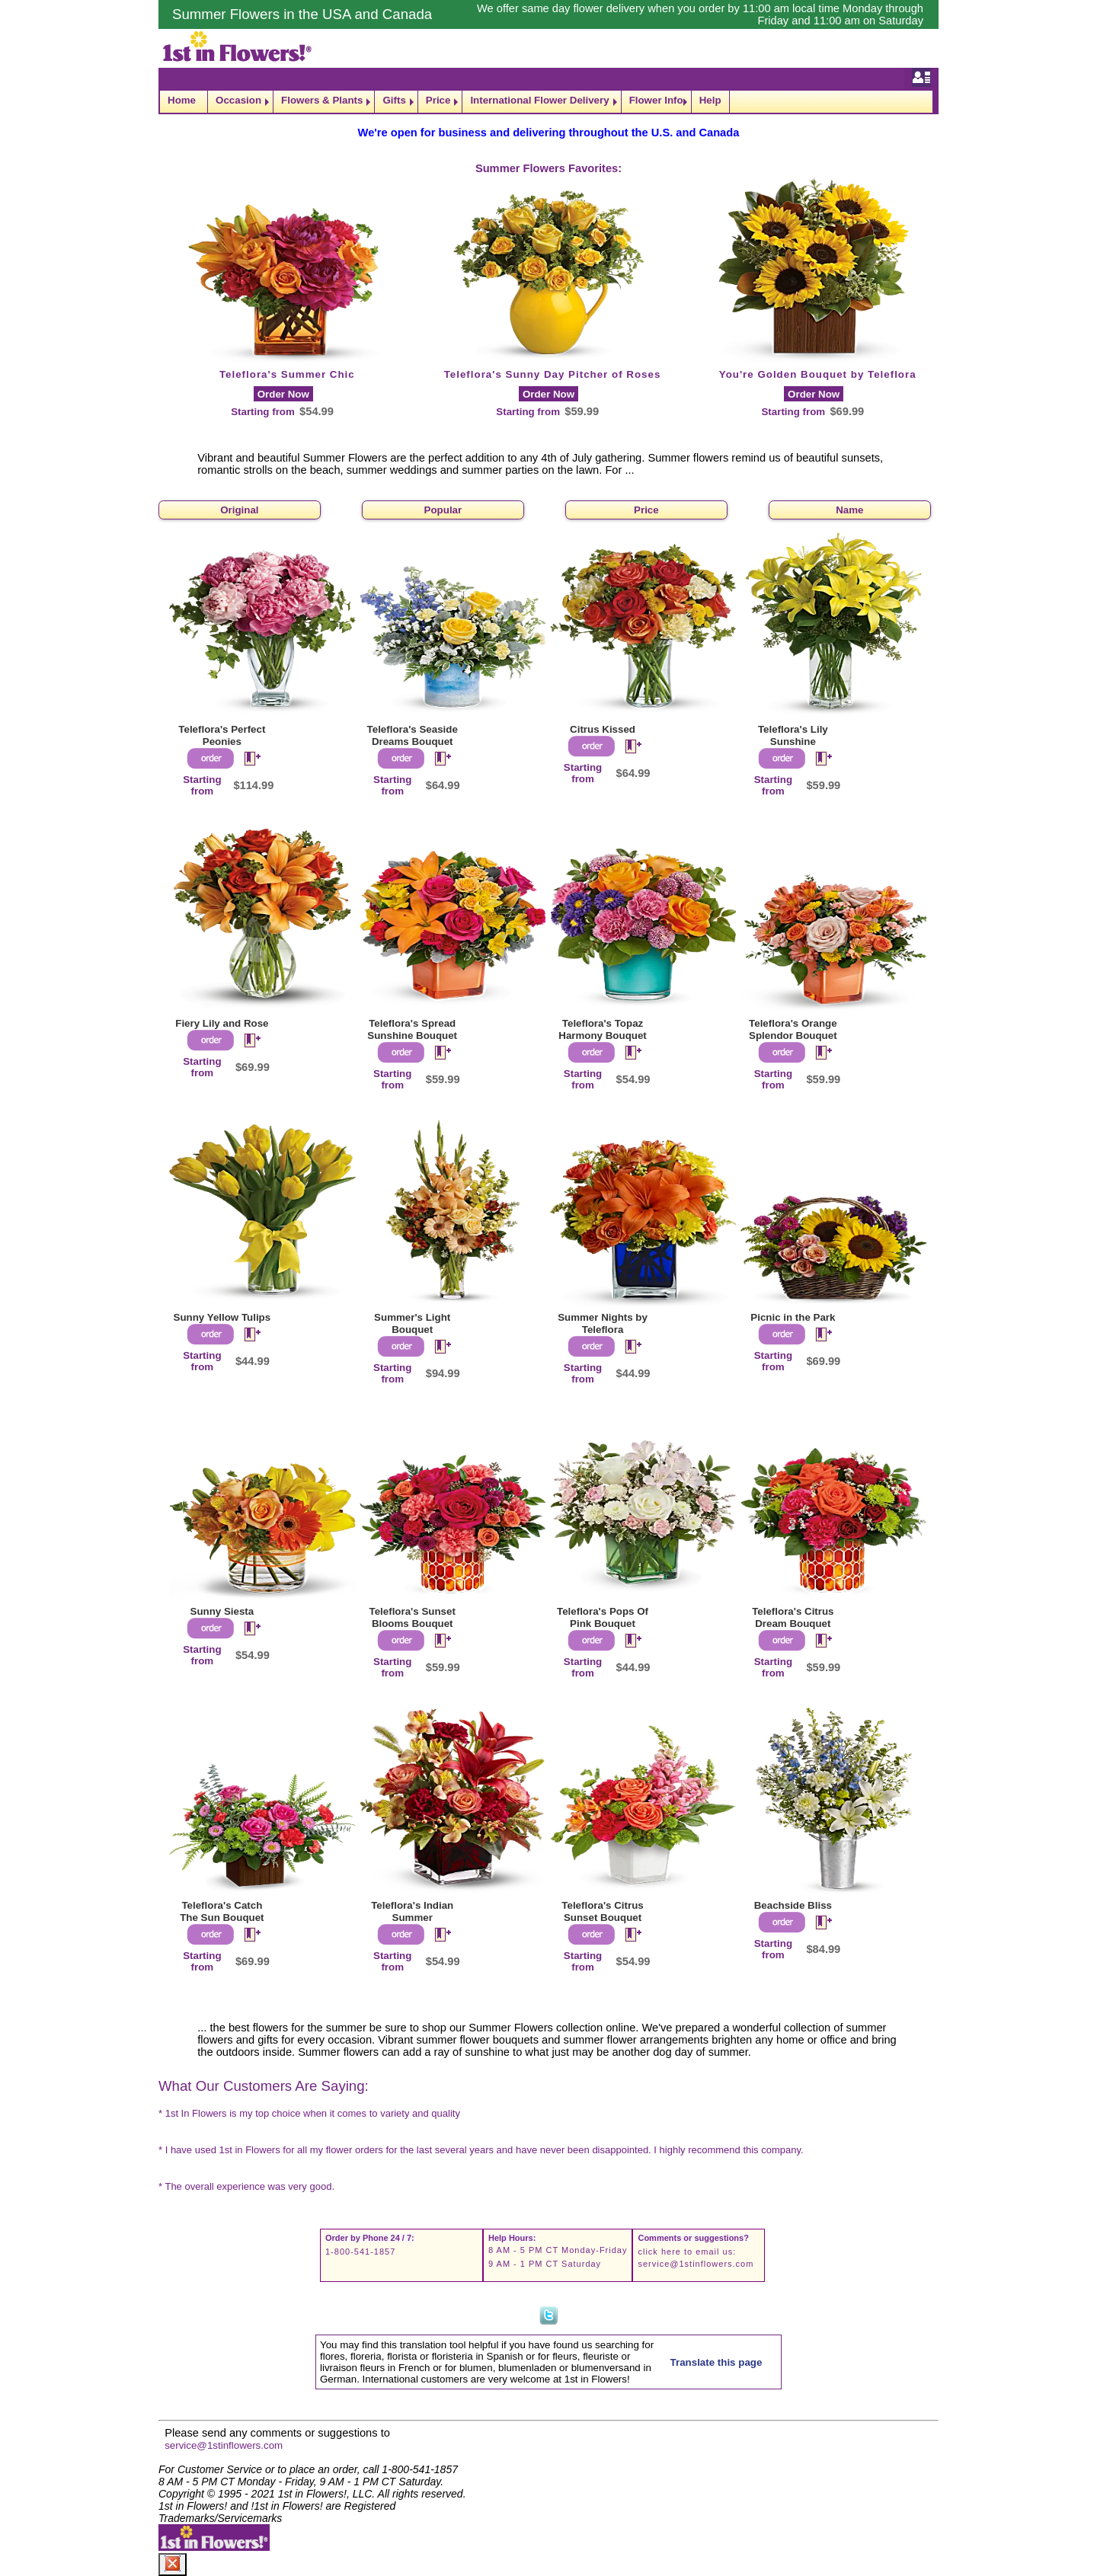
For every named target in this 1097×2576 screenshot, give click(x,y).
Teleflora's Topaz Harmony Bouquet (602, 1029)
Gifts (393, 100)
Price (438, 100)
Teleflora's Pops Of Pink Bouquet (602, 1617)
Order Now (283, 394)
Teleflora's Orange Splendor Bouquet (793, 1029)
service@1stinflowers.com (695, 2263)
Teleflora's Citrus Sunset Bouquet (602, 1911)
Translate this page (716, 2362)
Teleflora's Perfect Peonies (221, 735)
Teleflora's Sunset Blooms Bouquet (412, 1617)
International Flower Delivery (539, 100)
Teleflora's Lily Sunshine (793, 735)
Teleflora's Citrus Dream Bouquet (792, 1617)
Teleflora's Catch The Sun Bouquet (222, 1911)
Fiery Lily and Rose (221, 1023)
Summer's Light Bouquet (412, 1323)
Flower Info (656, 100)
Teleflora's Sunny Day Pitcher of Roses (552, 374)
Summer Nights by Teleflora (603, 1323)
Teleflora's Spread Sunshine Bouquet (412, 1029)
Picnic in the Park (792, 1317)
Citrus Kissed (602, 729)
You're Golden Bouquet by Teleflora (817, 374)
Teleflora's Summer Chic (287, 374)
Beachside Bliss (793, 1905)
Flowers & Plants (322, 100)
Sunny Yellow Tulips (222, 1317)
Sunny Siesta (222, 1611)
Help (710, 100)
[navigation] (548, 101)
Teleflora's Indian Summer (412, 1911)
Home (182, 100)
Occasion (238, 100)
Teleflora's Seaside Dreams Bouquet (412, 735)
